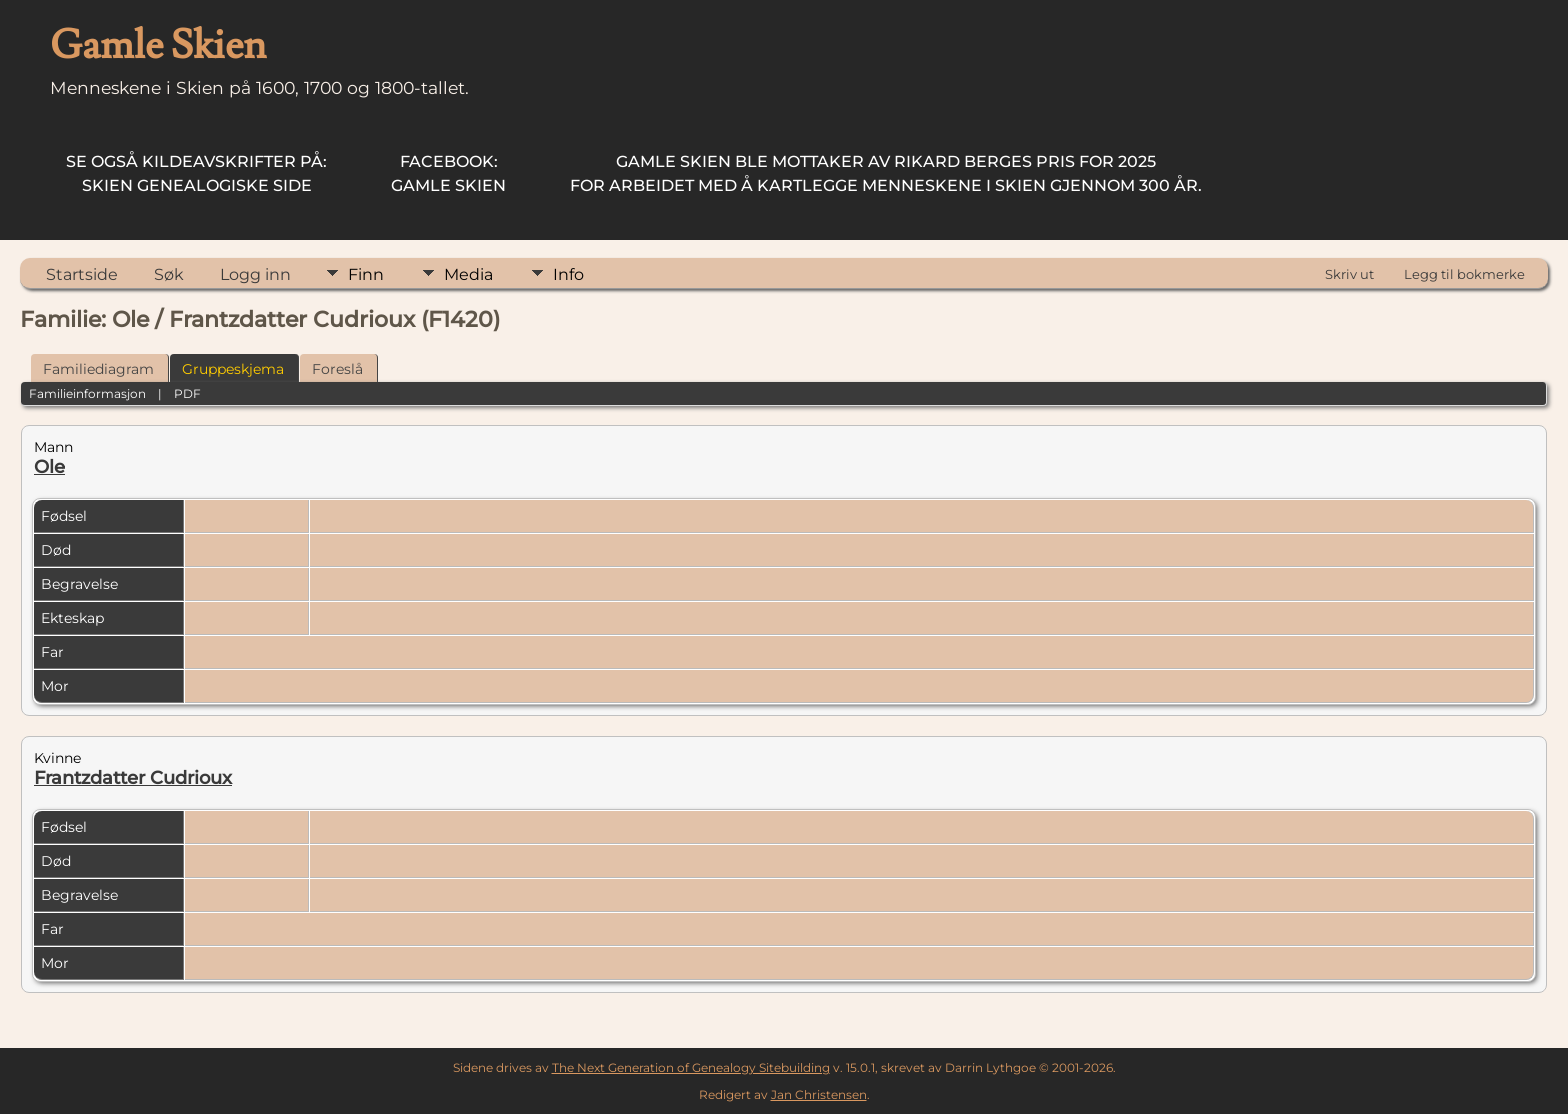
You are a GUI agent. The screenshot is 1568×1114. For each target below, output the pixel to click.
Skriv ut (1349, 274)
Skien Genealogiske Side (196, 173)
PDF (187, 393)
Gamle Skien (448, 173)
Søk (169, 274)
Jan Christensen (819, 1094)
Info (568, 274)
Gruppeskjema (233, 369)
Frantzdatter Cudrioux (133, 778)
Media (468, 274)
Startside (82, 274)
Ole (49, 467)
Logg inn (255, 274)
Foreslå (337, 369)
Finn (366, 274)
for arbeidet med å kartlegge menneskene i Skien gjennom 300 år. (886, 173)
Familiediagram (98, 369)
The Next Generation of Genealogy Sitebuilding (691, 1067)
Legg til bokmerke (1464, 274)
